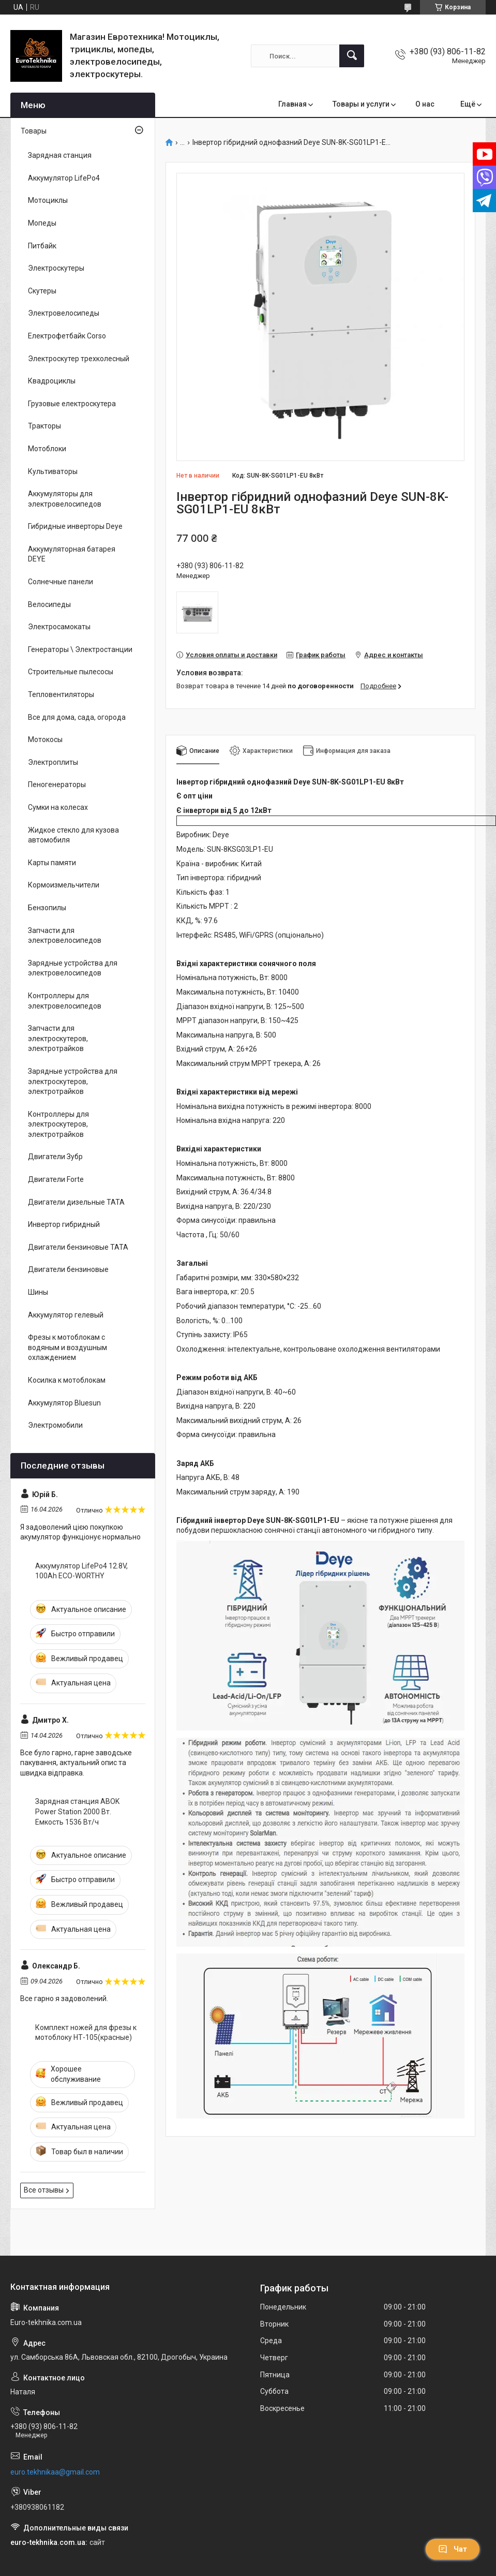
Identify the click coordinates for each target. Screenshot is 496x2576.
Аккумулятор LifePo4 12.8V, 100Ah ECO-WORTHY (81, 1571)
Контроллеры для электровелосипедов (64, 1000)
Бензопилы (47, 908)
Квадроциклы (52, 381)
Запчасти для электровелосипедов (64, 935)
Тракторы (44, 426)
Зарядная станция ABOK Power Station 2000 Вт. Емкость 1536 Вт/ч (77, 1811)
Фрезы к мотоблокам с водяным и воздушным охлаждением (67, 1347)
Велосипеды (49, 604)
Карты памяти (52, 862)
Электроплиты (53, 762)
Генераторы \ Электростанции (80, 649)
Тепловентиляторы (61, 694)
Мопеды (42, 223)
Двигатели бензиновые (68, 1269)
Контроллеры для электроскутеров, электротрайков (58, 1124)
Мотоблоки (47, 449)
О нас (424, 104)
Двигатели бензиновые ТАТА (78, 1247)
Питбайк (42, 246)
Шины (38, 1292)
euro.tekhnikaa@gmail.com (55, 2472)
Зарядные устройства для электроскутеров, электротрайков (72, 1081)
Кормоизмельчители (63, 885)
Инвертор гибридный (64, 1224)
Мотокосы (45, 739)
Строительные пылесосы (70, 672)
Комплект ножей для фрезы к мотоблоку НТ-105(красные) (86, 2032)
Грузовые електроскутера (72, 403)
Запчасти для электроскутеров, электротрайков (58, 1038)
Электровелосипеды (63, 313)
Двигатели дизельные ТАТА (76, 1202)
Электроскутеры (56, 268)
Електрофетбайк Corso (67, 336)
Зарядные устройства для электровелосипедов (72, 968)
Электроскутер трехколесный (78, 358)
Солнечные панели (60, 582)
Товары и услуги (361, 104)
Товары (34, 131)
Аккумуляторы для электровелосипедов (64, 499)
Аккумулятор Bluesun (64, 1403)
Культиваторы (53, 471)
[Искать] (351, 56)
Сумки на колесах (58, 807)
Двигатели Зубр (55, 1156)
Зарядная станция (60, 155)
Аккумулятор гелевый (65, 1315)
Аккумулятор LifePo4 (64, 178)
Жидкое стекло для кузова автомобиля (73, 835)
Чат (452, 2549)
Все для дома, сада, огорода (77, 717)
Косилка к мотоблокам (67, 1380)
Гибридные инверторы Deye (75, 526)
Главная (292, 104)
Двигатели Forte (56, 1179)
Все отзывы (44, 2190)
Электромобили (55, 1425)
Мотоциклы (48, 200)
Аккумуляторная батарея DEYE (71, 554)
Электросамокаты (59, 627)
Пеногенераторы (57, 784)
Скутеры (42, 291)
